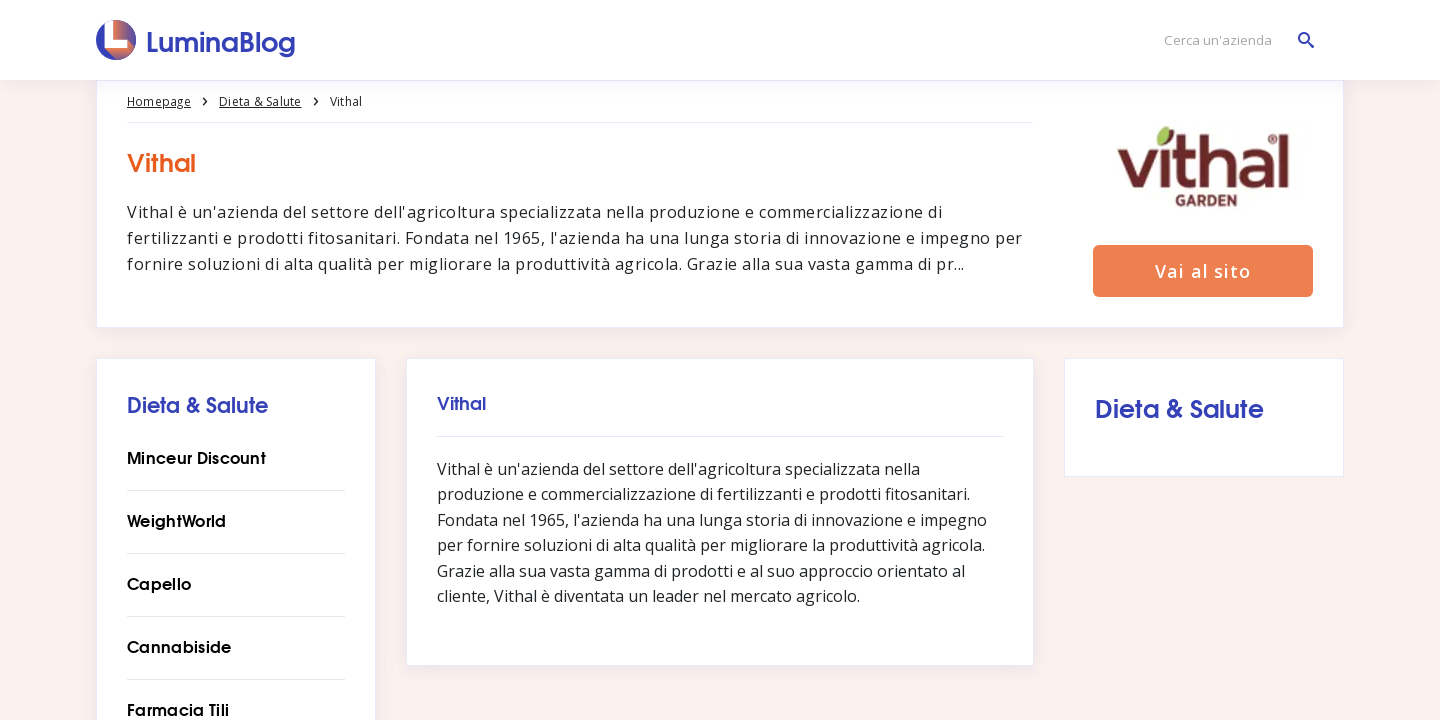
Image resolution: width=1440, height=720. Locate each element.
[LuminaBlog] (196, 40)
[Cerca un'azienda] (1234, 40)
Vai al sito (1202, 272)
